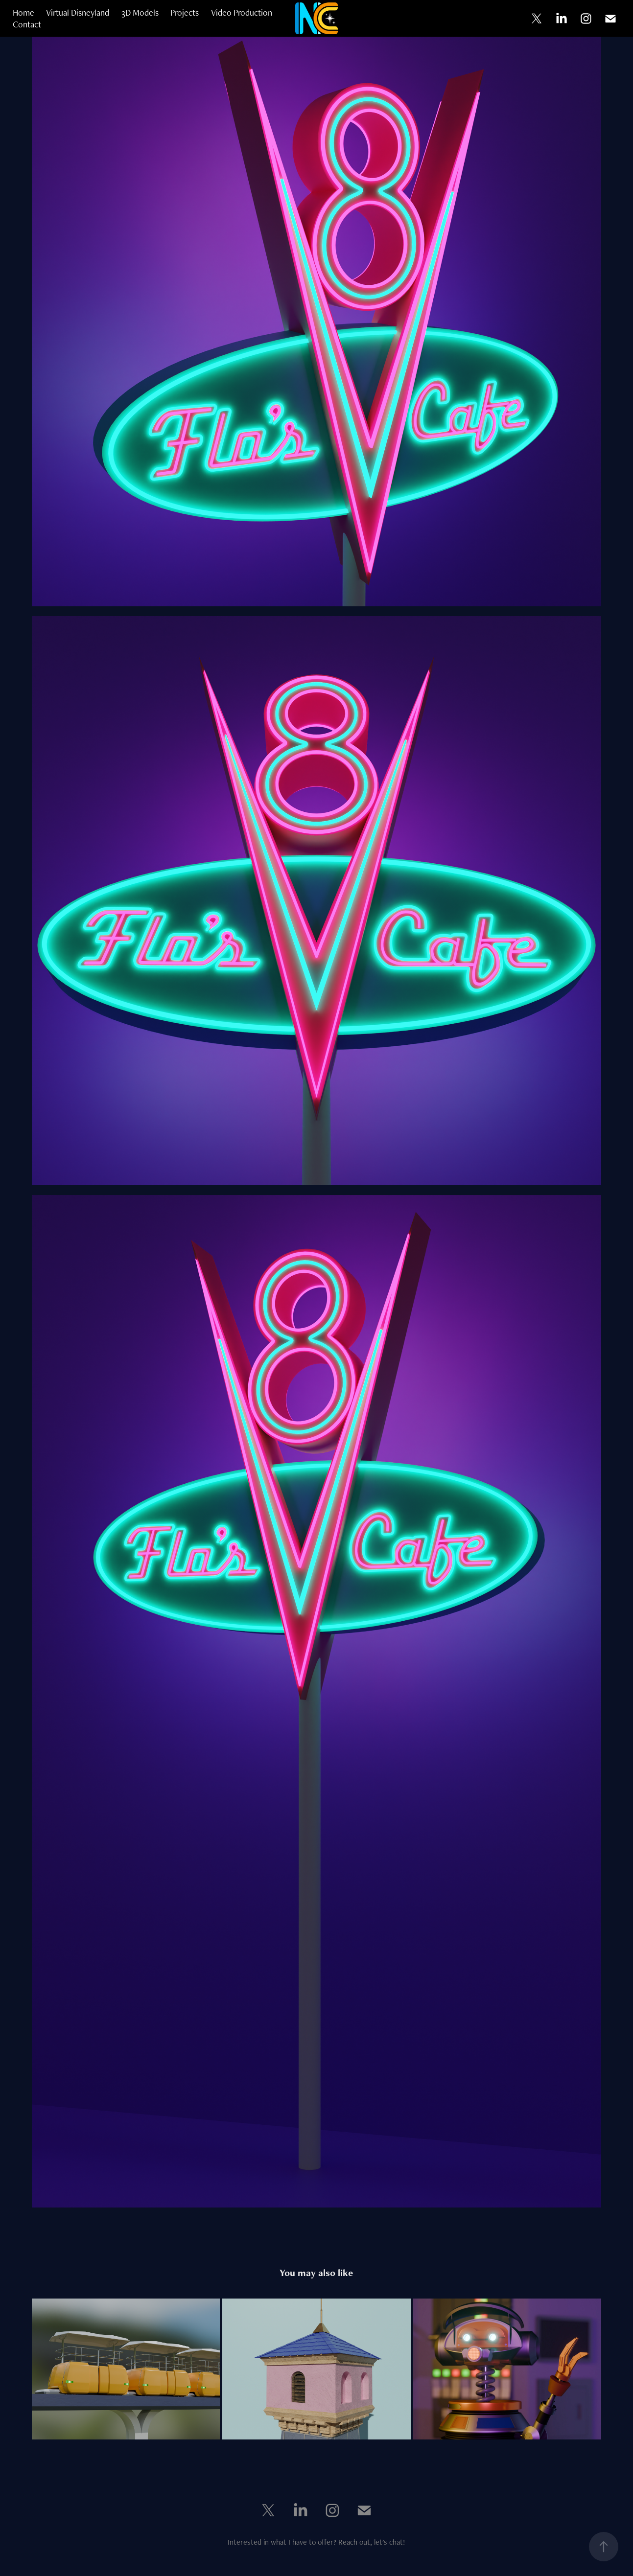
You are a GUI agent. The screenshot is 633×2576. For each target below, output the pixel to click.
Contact (27, 24)
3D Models (140, 12)
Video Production (241, 12)
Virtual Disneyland (77, 12)
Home (23, 12)
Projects (184, 12)
